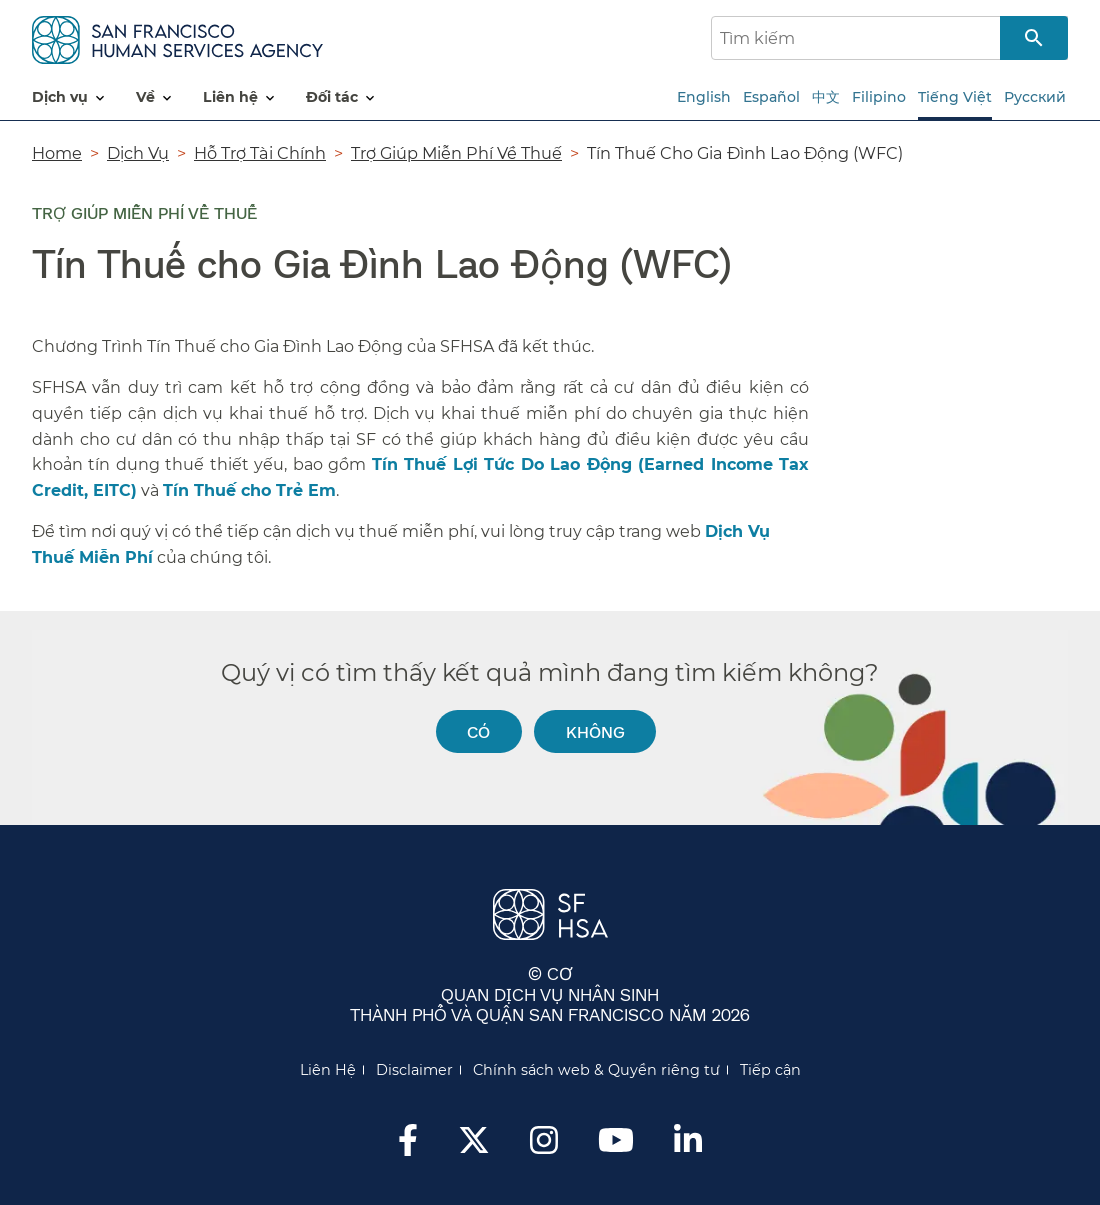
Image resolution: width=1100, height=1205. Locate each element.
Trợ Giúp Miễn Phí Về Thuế (456, 153)
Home (57, 153)
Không (595, 731)
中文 (826, 97)
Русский (1035, 97)
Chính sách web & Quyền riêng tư (596, 1070)
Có (478, 731)
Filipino (879, 97)
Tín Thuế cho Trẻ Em (249, 490)
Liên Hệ (328, 1070)
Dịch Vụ (138, 153)
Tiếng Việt (955, 97)
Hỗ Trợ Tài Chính (260, 153)
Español (771, 97)
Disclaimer (414, 1070)
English (704, 97)
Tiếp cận (770, 1070)
